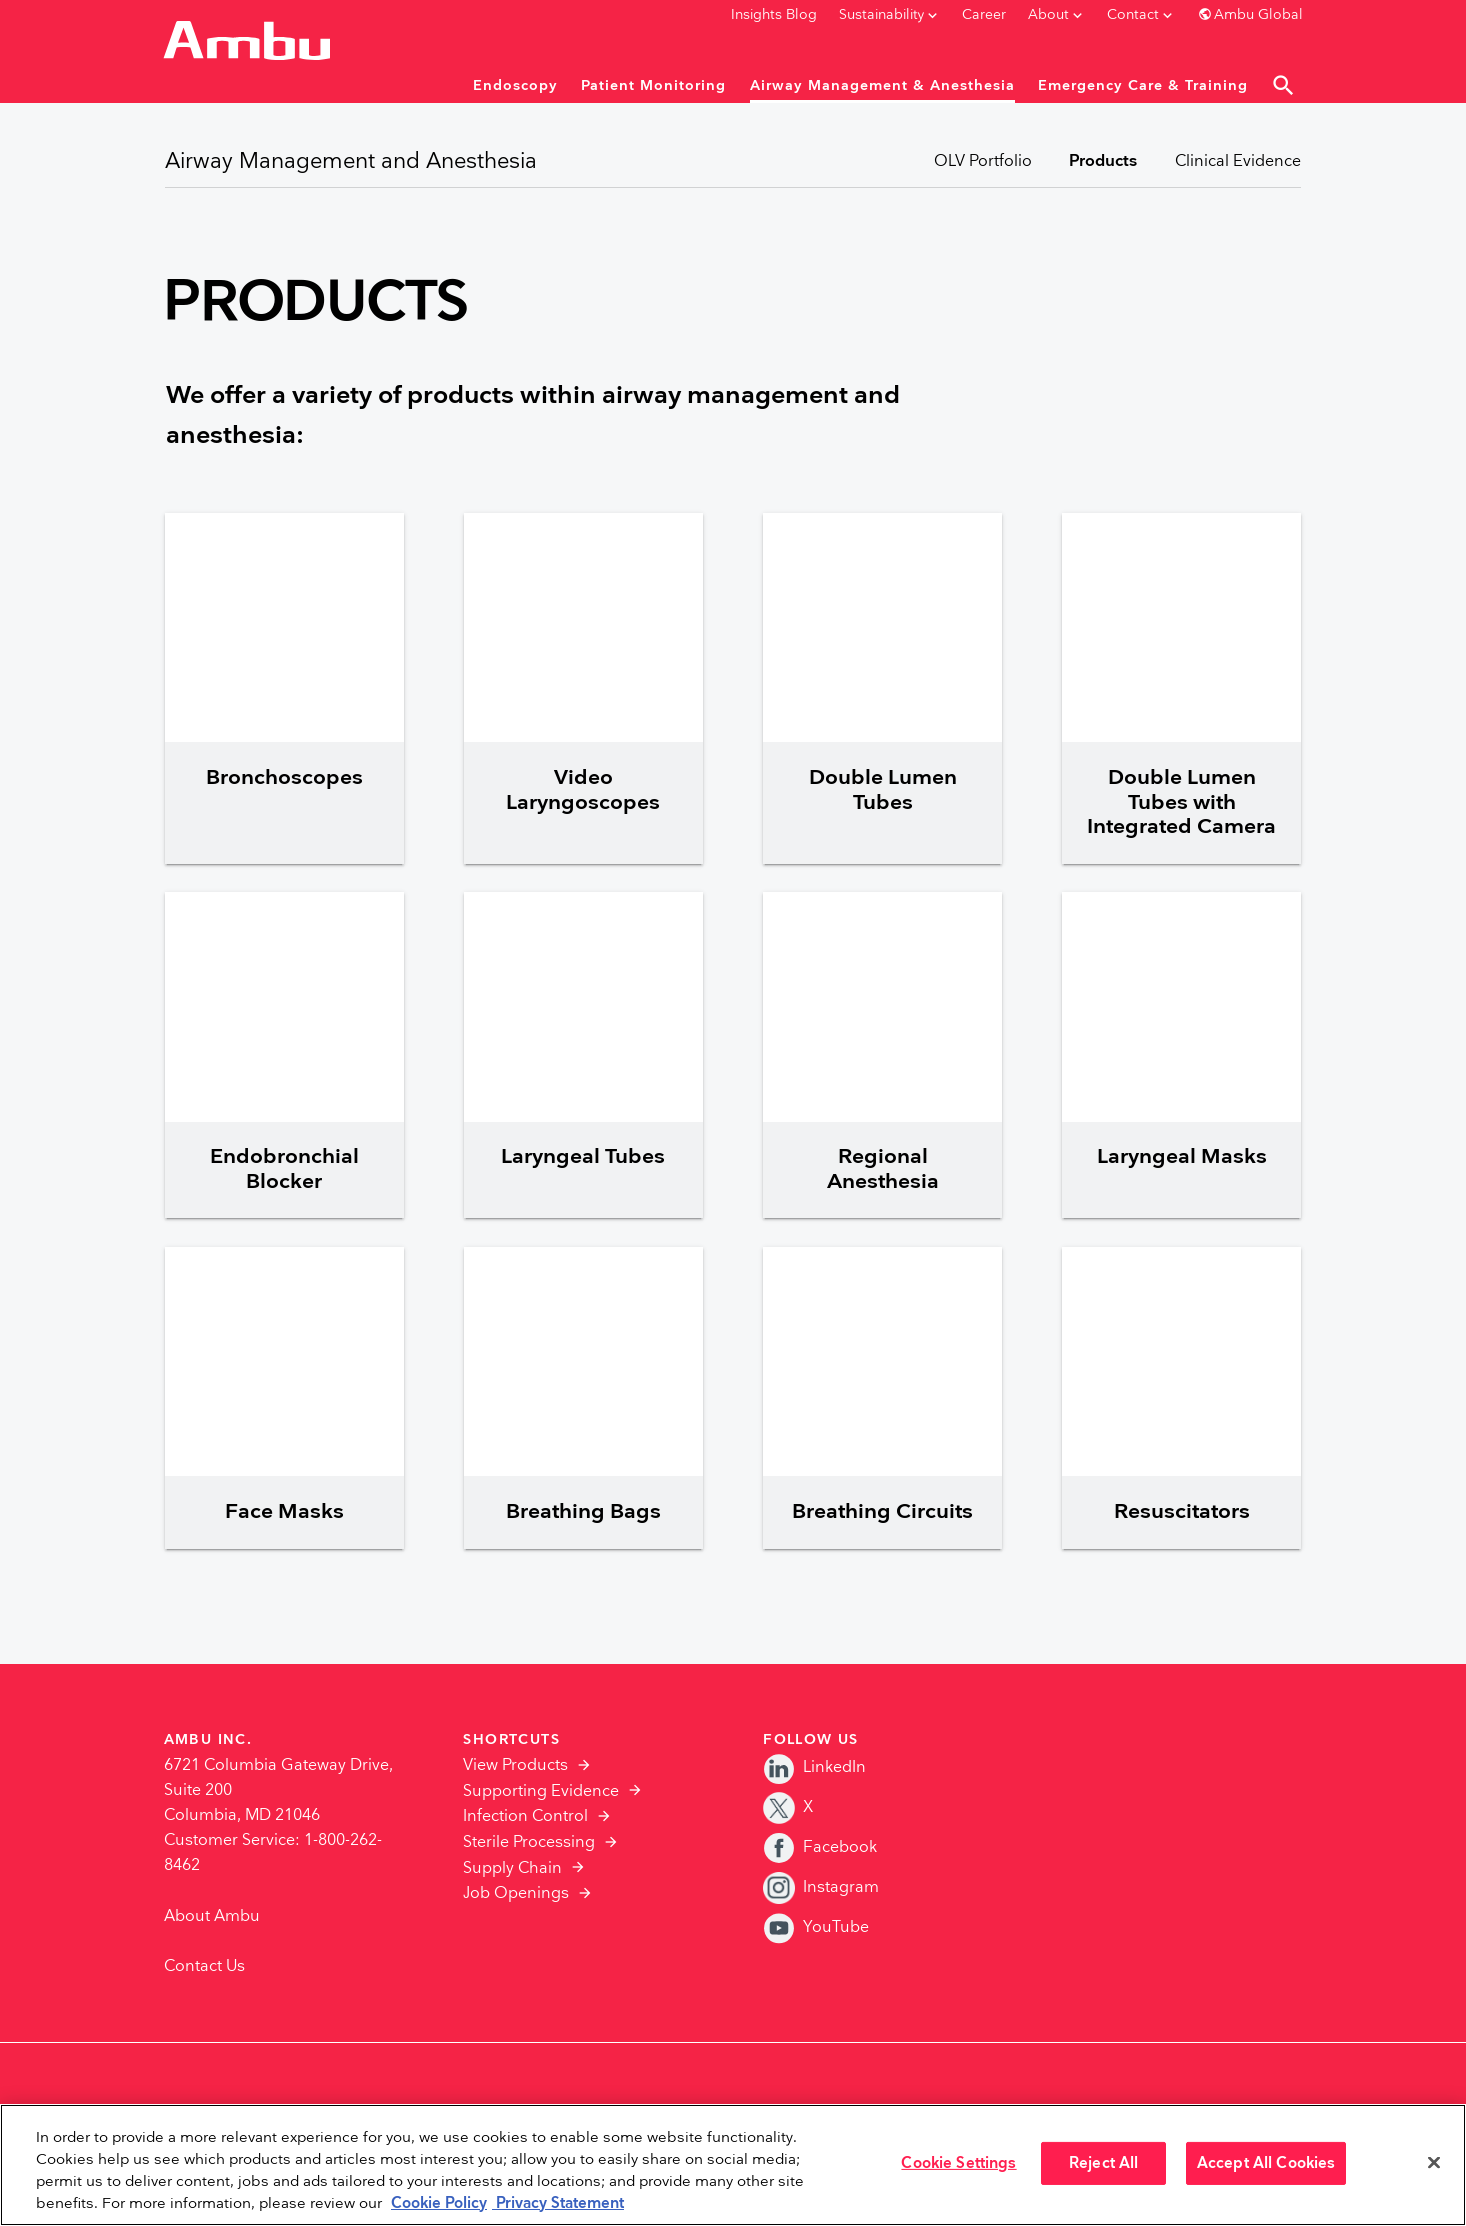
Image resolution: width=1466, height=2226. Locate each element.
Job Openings (516, 1893)
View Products (515, 1765)
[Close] (1434, 2163)
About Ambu (212, 1916)
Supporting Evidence (541, 1791)
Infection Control (525, 1816)
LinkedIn (814, 1767)
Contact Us (204, 1966)
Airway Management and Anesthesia (351, 161)
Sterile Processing (529, 1842)
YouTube (816, 1927)
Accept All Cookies (1266, 2163)
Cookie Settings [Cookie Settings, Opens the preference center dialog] (958, 2163)
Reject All (1103, 2163)
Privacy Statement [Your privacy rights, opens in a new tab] (558, 2203)
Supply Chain (512, 1868)
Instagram (821, 1887)
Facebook (820, 1847)
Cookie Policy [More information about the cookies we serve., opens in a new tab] (439, 2203)
